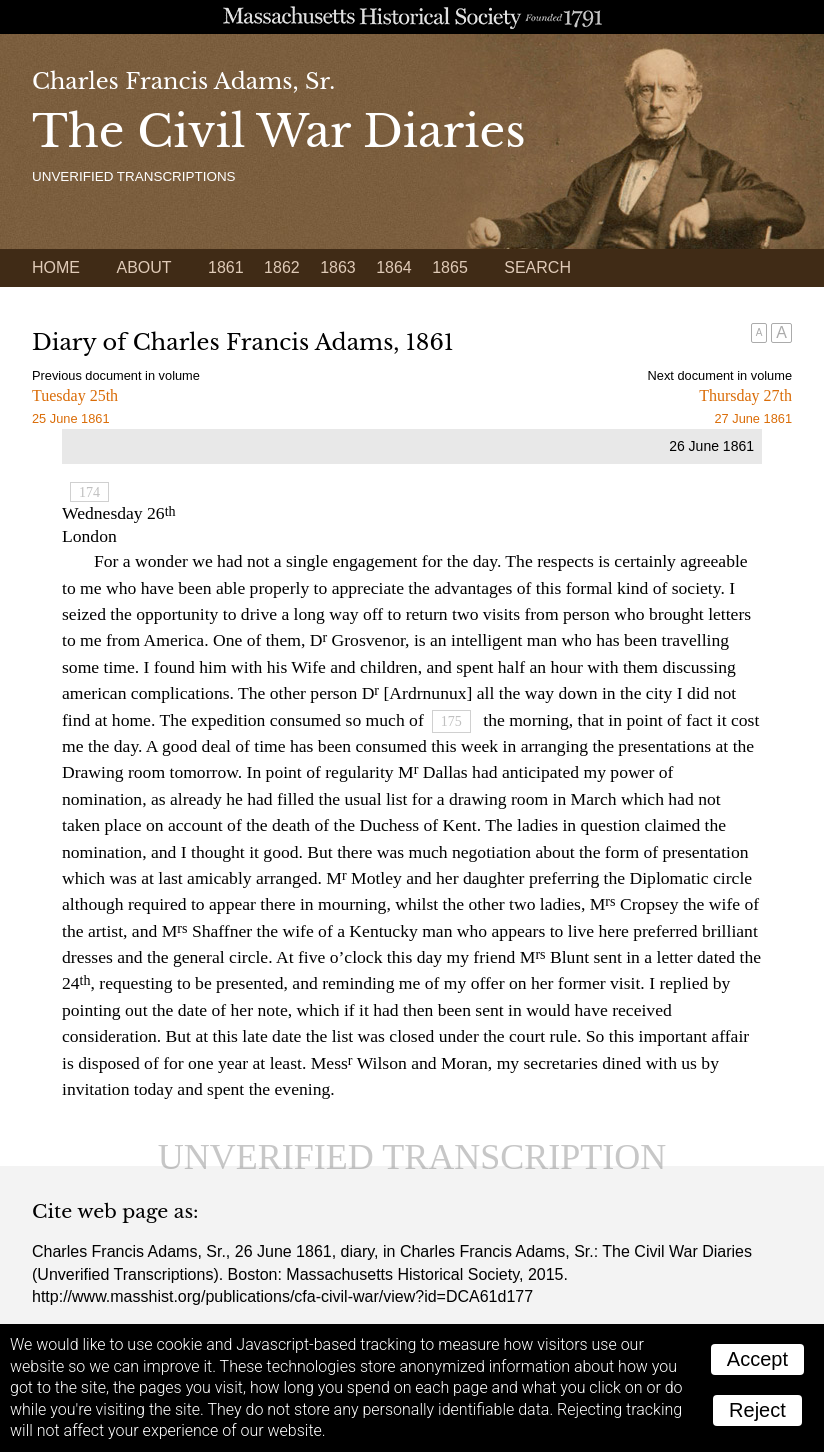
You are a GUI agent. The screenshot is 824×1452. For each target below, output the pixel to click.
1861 (226, 267)
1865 (450, 267)
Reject (757, 1410)
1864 (394, 267)
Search (537, 267)
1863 (338, 267)
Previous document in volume (116, 375)
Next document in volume (720, 375)
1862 (282, 267)
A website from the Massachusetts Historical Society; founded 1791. (412, 17)
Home (56, 267)
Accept (757, 1359)
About (143, 267)
